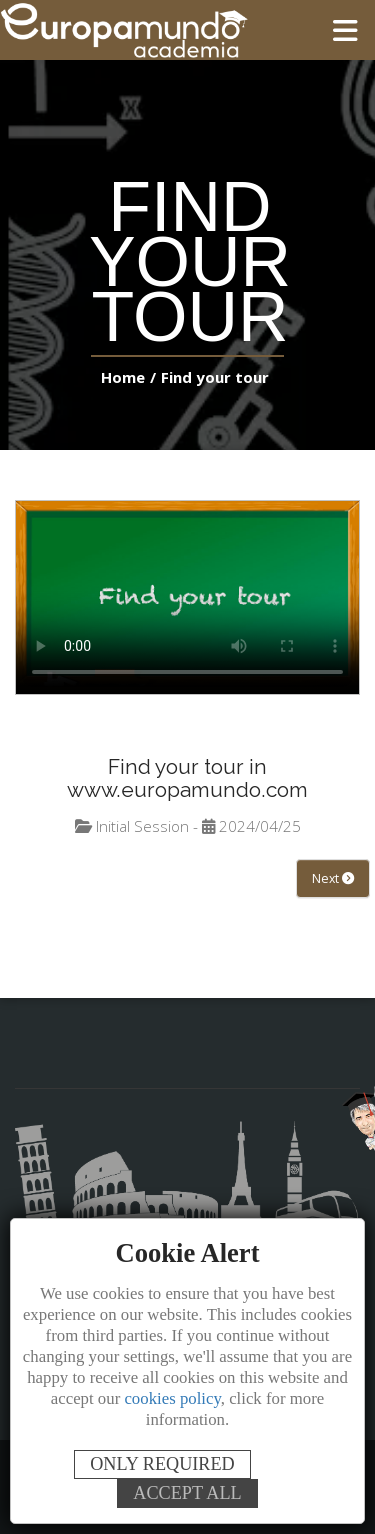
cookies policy (172, 1398)
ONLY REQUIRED (162, 1464)
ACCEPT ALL (187, 1493)
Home (127, 376)
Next (332, 879)
